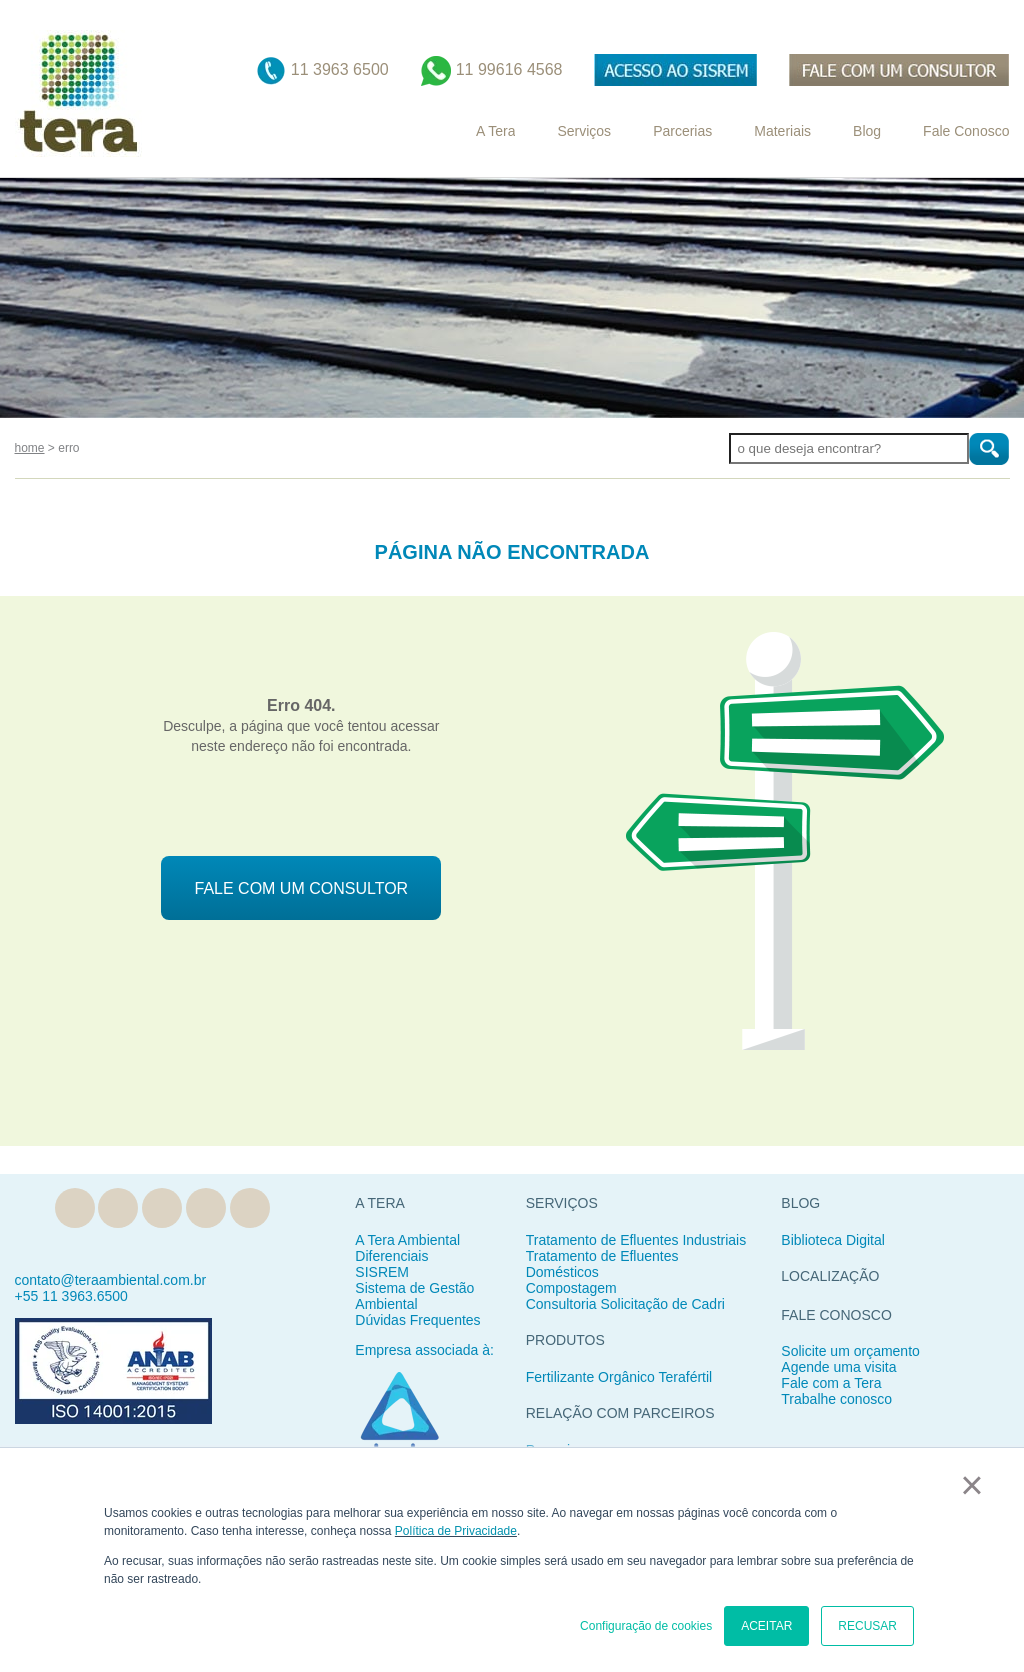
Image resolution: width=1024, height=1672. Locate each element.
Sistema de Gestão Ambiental (414, 1296)
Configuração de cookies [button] (646, 1626)
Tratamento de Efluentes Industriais (636, 1240)
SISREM (382, 1272)
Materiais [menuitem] (782, 131)
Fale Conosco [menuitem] (966, 131)
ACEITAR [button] (766, 1626)
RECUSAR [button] (867, 1626)
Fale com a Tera (831, 1383)
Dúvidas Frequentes (417, 1320)
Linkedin (118, 1208)
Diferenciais (391, 1256)
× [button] (971, 1485)
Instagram (206, 1208)
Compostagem (571, 1288)
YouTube (250, 1208)
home (30, 448)
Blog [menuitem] (867, 131)
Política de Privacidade (456, 1531)
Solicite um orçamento (850, 1351)
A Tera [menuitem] (495, 131)
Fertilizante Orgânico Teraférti (617, 1377)
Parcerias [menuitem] (682, 131)
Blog (75, 1208)
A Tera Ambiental (407, 1240)
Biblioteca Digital (833, 1240)
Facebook (162, 1208)
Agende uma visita (838, 1367)
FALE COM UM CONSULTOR (302, 888)
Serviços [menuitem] (584, 131)
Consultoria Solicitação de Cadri (625, 1304)
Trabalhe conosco (836, 1399)
